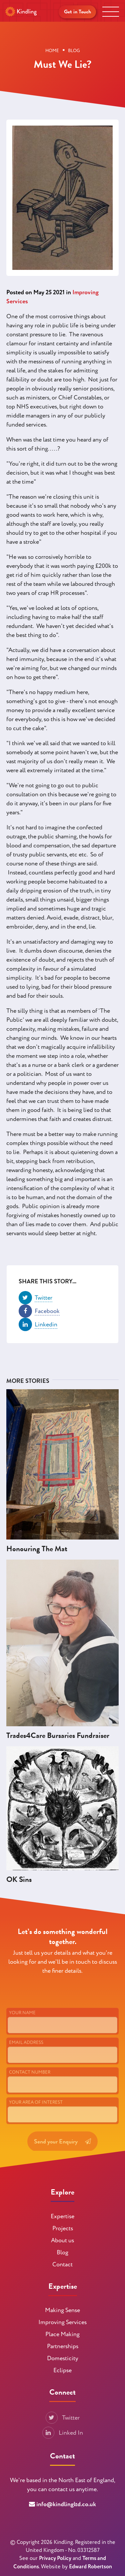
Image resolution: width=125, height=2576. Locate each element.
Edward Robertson (90, 2566)
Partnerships (62, 2346)
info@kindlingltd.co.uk (66, 2504)
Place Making (62, 2334)
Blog (62, 2252)
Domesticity (62, 2358)
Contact (62, 2264)
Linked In (62, 2433)
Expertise (62, 2216)
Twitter (63, 2418)
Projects (62, 2228)
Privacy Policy (55, 2558)
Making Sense (62, 2310)
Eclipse (62, 2370)
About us (62, 2240)
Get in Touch (77, 12)
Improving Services (62, 2322)
